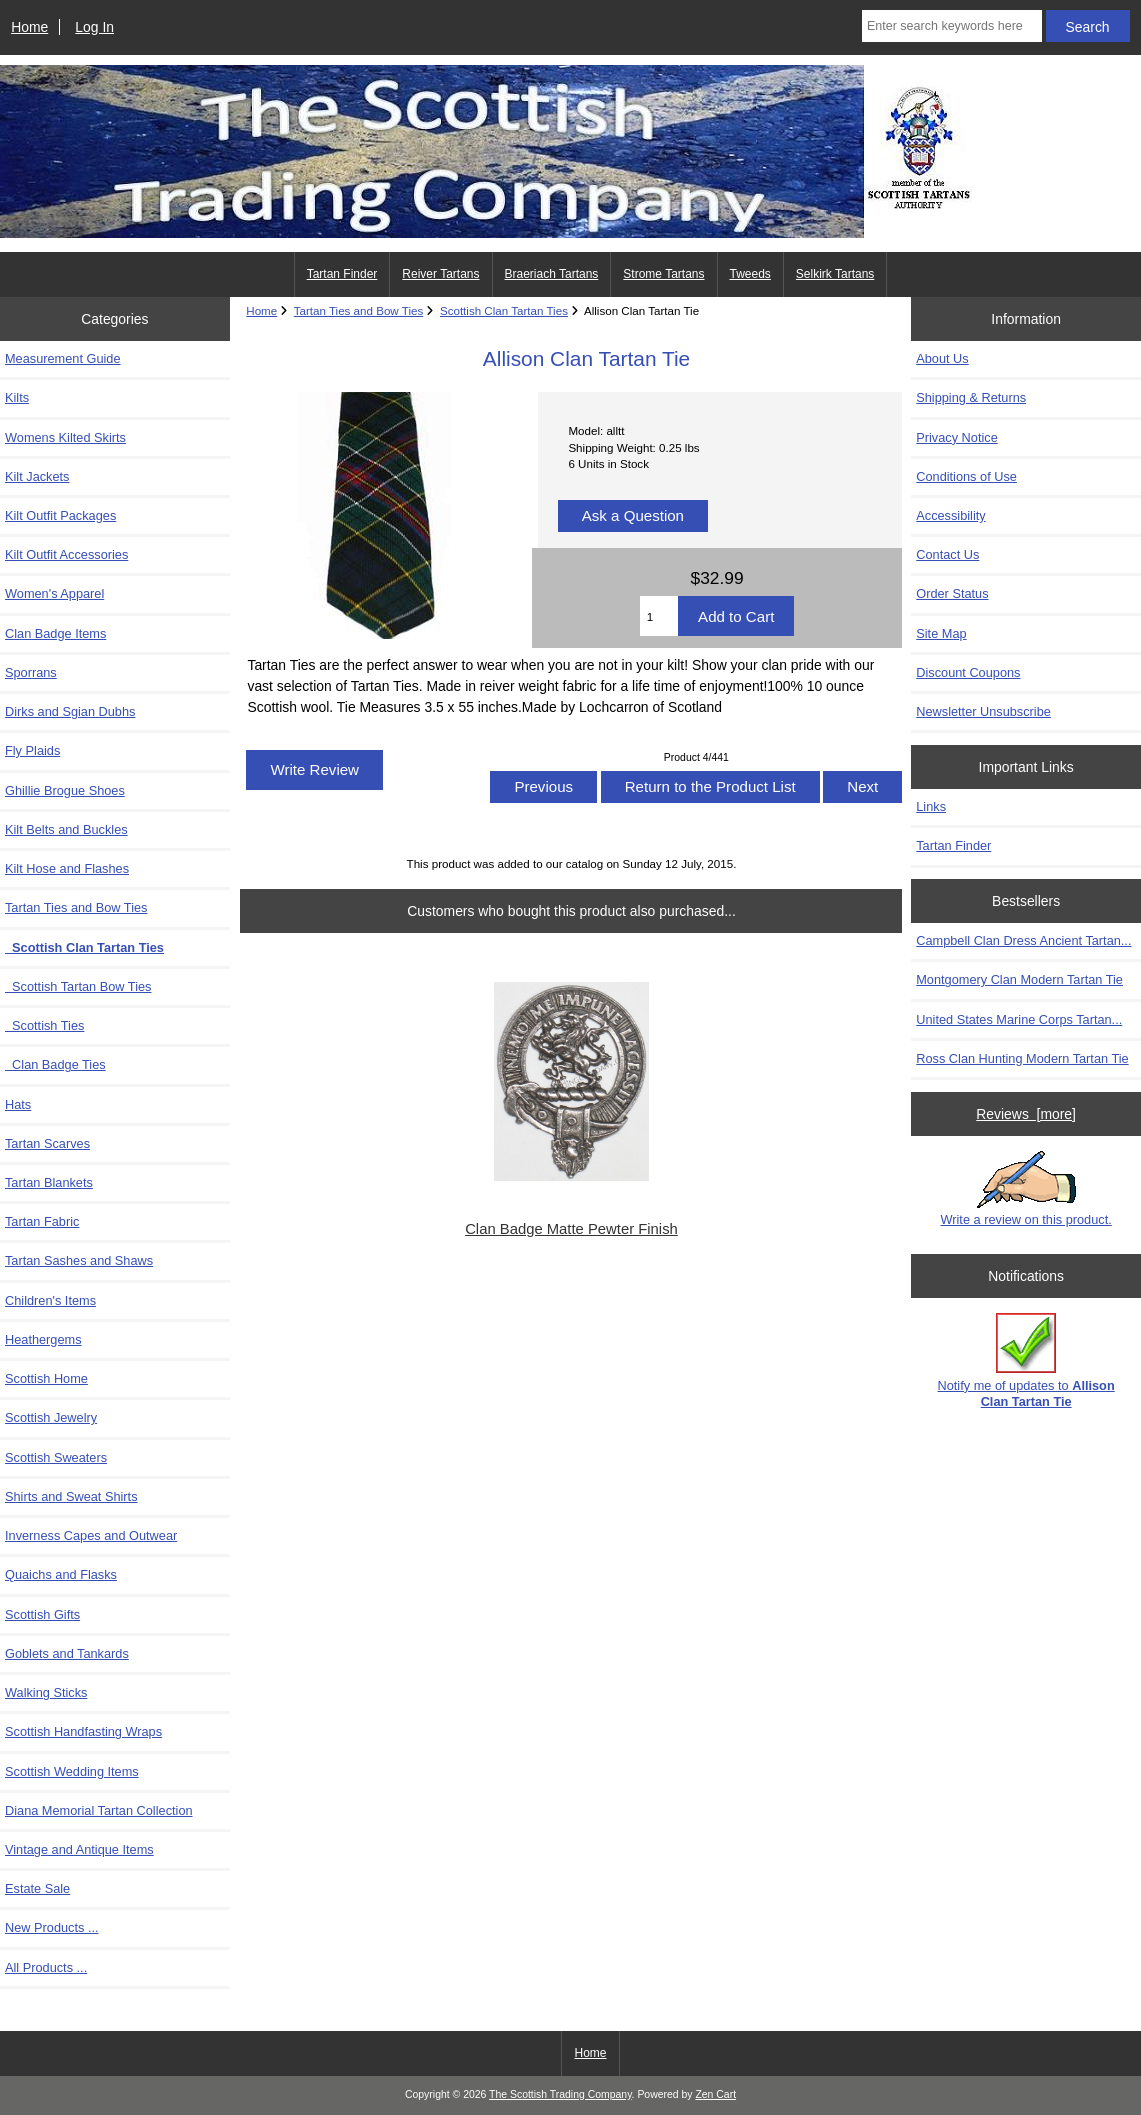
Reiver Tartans (440, 274)
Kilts (17, 397)
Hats (18, 1104)
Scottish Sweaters (56, 1457)
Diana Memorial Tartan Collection (99, 1810)
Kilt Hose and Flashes (67, 868)
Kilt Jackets (37, 476)
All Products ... (46, 1967)
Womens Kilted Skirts (65, 437)
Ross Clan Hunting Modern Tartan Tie (1022, 1058)
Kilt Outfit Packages (60, 515)
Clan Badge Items (55, 633)
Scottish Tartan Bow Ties (78, 986)
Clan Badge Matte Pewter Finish (571, 1229)
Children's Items (50, 1300)
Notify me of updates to (1026, 1360)
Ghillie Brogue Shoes (65, 790)
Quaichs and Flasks (61, 1574)
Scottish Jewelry (51, 1417)
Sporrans (31, 672)
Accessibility (950, 515)
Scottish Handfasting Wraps (83, 1731)
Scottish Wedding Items (72, 1771)
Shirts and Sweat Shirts (71, 1496)
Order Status (952, 593)
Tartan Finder (342, 274)
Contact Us (947, 554)
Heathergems (43, 1339)
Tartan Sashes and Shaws (79, 1260)
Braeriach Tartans (552, 274)
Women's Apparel (54, 593)
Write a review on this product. (1025, 1189)
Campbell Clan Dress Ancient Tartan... (1023, 940)
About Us (942, 358)
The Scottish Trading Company (560, 2094)
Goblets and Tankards (67, 1653)
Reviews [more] (1026, 1114)
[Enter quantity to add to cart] (659, 616)
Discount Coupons (968, 672)
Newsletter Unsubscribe (983, 711)
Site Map (941, 633)
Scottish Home (46, 1378)
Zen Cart (715, 2094)
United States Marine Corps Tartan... (1019, 1019)
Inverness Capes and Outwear (91, 1535)
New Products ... (52, 1927)
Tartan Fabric (42, 1221)
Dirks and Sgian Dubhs (70, 711)
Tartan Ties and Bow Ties (359, 310)
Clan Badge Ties (55, 1064)
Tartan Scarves (47, 1143)
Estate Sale (37, 1888)
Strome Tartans (663, 274)
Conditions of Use (966, 476)
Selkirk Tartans (835, 274)
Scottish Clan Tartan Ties (504, 310)
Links (931, 806)
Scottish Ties (44, 1025)
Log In (94, 27)
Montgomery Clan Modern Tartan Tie (1019, 979)
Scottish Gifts (42, 1614)
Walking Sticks (46, 1692)
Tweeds (750, 274)
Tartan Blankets (49, 1182)
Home (29, 27)
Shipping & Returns (971, 397)
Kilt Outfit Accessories (66, 554)
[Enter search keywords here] (952, 26)
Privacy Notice (956, 437)
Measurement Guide (63, 358)
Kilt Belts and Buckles (66, 829)
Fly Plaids (32, 750)
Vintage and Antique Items (79, 1849)
